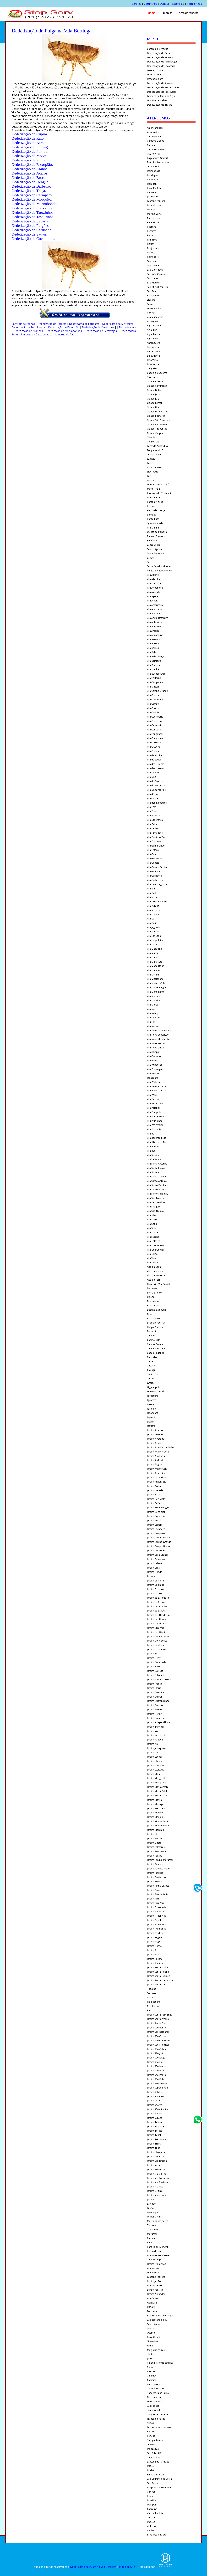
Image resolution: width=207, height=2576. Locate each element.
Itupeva (151, 2521)
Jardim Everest (155, 1670)
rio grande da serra (157, 2414)
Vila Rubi (151, 1150)
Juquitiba (151, 2500)
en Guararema (155, 2401)
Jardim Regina (154, 1937)
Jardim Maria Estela (157, 1791)
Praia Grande (154, 2337)
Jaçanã (150, 1421)
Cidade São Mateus (157, 424)
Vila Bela (151, 652)
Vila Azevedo (154, 639)
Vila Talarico (153, 1240)
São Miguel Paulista (157, 286)
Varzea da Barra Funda (159, 570)
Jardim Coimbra (155, 1580)
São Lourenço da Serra (159, 2478)
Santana (151, 261)
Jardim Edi (152, 1653)
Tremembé (153, 2229)
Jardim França (154, 1683)
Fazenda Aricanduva (158, 445)
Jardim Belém (154, 1503)
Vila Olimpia (153, 1051)
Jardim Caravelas (156, 1550)
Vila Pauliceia (154, 1081)
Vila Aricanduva (155, 634)
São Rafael (152, 291)
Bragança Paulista (156, 2534)
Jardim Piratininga (156, 1915)
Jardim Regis (153, 1941)
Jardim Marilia (154, 1799)
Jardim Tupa (153, 2147)
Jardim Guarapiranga (158, 1700)
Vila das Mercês (155, 768)
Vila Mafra (152, 952)
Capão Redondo (155, 1352)
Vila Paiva (152, 1060)
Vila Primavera (154, 1120)
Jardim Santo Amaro (158, 2018)
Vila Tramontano (156, 1245)
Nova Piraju (153, 2272)
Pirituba (151, 252)
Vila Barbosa (154, 643)
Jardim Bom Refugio (158, 1507)
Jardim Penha (154, 1890)
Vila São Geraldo (156, 1202)
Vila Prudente (154, 1129)
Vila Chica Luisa (155, 721)
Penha (150, 506)
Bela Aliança (153, 355)
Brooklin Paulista (156, 1322)
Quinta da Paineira (157, 531)
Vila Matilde (153, 669)
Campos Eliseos (155, 140)
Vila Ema (151, 806)
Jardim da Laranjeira (158, 1597)
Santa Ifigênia (154, 549)
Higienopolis (153, 1387)
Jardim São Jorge (156, 2057)
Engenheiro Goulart (157, 157)
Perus (150, 235)
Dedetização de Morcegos (118, 324)
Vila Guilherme (154, 875)
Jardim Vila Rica (155, 2186)
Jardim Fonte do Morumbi (161, 1679)
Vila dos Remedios (157, 802)
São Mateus (153, 282)
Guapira (151, 458)
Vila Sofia (152, 1223)
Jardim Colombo (155, 1584)
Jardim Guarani (155, 1696)
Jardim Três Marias (157, 2139)
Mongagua (153, 2448)
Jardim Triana (154, 2143)
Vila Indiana (153, 905)
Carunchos (150, 3)
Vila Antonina (154, 626)
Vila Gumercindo (156, 845)
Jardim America (155, 1443)
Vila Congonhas (155, 733)
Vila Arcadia (153, 630)
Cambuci (151, 1335)
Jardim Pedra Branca (158, 1885)
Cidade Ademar (155, 381)
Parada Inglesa (155, 501)
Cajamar (151, 2375)
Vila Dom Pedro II (156, 789)
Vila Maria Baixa (155, 965)
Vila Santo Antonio (157, 1180)
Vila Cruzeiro (153, 746)
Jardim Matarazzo (156, 1481)
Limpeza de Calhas (66, 334)
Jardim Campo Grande (159, 1541)
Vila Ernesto (153, 815)
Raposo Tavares (156, 536)
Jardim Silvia (153, 2100)
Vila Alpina (152, 596)
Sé (148, 562)
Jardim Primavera (156, 1924)
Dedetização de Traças (159, 104)
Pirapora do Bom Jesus (159, 2487)
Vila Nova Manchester (158, 1039)
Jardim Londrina (155, 1765)
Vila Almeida (153, 592)
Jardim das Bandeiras (158, 1614)
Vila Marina (153, 527)
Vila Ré (150, 1133)
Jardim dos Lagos (156, 1649)
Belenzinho (153, 1301)
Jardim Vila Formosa (158, 2178)
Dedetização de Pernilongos (28, 327)
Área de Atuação (189, 13)
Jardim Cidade (154, 1571)
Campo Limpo (154, 2259)
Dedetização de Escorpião (63, 327)
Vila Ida (151, 888)
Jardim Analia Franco (158, 1451)
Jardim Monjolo (155, 1816)
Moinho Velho (154, 213)
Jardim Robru (154, 1954)
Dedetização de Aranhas (28, 331)
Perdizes (151, 230)
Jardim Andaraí (155, 1460)
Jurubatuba (153, 196)
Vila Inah (151, 892)
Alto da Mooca (155, 1271)
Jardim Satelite (155, 2092)
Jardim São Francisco (158, 2044)
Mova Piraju (153, 488)
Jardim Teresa (154, 2130)
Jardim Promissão (156, 1928)
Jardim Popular (155, 1920)
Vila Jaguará (153, 927)
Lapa (149, 463)
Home (151, 13)
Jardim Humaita (155, 1718)
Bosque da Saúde (156, 1309)
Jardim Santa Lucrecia (158, 1975)
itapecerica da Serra (158, 2392)
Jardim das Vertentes (158, 1636)
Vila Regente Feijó (156, 1137)
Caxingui (151, 1369)
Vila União (152, 1253)
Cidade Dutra (154, 390)
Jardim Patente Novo (158, 1868)
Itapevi (150, 2465)
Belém (150, 1296)
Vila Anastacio (154, 609)
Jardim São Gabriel (157, 2049)
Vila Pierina (153, 1099)
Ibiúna (150, 2496)
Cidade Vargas (155, 433)
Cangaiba (152, 368)
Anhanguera (153, 342)
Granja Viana (154, 454)
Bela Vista (152, 359)
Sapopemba (153, 295)
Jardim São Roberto (157, 2079)
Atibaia (150, 2422)
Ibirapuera (152, 1395)
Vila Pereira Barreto (157, 1086)
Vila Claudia (153, 712)
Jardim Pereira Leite (157, 1894)
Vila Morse (152, 1004)
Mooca (150, 480)
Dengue (164, 3)
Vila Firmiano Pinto (157, 837)
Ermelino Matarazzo (158, 162)
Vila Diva (151, 776)
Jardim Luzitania (155, 1769)
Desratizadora (127, 327)
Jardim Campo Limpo (158, 1546)
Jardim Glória (154, 1687)
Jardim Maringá (155, 1804)
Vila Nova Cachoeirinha (159, 1030)
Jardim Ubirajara (156, 2152)
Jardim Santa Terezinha (159, 2014)
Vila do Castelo (155, 781)
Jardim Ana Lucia (156, 1455)
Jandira (150, 2470)
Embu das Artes (155, 2474)
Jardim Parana (154, 1855)
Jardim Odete (154, 1842)
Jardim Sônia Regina (157, 2109)
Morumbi (152, 2233)
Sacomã (151, 1997)
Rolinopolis (153, 256)
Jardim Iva (152, 1743)
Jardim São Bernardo (158, 2031)
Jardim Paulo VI (155, 1881)
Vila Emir (151, 811)
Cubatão (151, 2517)
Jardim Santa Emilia (157, 1967)
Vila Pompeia (154, 1112)
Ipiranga (151, 1408)
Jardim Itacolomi (156, 1735)
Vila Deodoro (154, 772)
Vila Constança (155, 738)
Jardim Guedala (155, 1705)
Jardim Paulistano (156, 1877)
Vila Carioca (153, 695)
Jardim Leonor (154, 1756)
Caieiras (151, 2491)
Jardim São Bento (156, 2027)
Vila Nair (151, 1009)
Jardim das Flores (156, 1619)
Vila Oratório (154, 1056)
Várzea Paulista (155, 2513)
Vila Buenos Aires (156, 673)
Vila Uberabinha (155, 1249)
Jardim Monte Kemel (158, 1821)
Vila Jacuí (151, 922)
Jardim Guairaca (155, 1692)
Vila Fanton (153, 828)
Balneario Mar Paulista (159, 1284)
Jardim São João (155, 2053)
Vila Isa (150, 918)
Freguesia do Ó (155, 450)
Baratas (136, 3)
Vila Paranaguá (155, 1069)
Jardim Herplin (154, 1713)
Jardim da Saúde (156, 1610)
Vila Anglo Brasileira (157, 617)
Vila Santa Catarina (157, 1163)
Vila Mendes (153, 910)
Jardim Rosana (155, 1958)
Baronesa (152, 1288)
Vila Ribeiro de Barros (158, 1142)
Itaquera (151, 192)
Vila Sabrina (153, 1155)
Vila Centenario (155, 716)
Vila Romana (153, 1146)
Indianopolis (153, 170)
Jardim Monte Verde (158, 1825)
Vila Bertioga (154, 660)
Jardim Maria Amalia (158, 1786)
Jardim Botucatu (156, 1516)
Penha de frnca (155, 2251)
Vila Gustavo (153, 798)
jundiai (150, 2358)
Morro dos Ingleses (157, 2220)
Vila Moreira (153, 1000)
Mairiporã (152, 2504)
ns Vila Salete (154, 1159)
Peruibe (151, 2435)
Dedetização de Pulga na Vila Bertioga (93, 2567)
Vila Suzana (153, 1236)
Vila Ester (152, 824)
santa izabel (153, 2410)
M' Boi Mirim (154, 2216)
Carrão (150, 1361)
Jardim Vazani (154, 2165)
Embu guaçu (153, 2384)
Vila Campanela (155, 682)
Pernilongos (194, 3)
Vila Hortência (154, 2285)
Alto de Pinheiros (156, 1275)
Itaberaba (152, 179)
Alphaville (152, 2302)
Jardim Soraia (154, 2113)
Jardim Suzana (154, 2117)
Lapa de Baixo (155, 467)
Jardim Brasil (154, 1520)
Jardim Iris (152, 1731)
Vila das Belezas (155, 763)
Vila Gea (151, 854)
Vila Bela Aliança (155, 656)
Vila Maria (152, 957)
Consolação (153, 441)
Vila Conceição (154, 729)
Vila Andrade (154, 613)
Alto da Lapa (154, 1266)
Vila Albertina (154, 579)
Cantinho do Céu (156, 1348)
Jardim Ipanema (155, 1726)
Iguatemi (152, 1399)
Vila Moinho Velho (156, 983)
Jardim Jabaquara (156, 1748)
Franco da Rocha (156, 2418)
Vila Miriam (153, 974)
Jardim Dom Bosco (157, 1640)
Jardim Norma (154, 1838)
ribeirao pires (154, 2354)
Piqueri (150, 243)
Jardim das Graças (157, 1623)
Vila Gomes (153, 862)
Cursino (151, 1378)
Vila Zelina (152, 1262)
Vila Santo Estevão (157, 1189)
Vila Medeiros (154, 897)
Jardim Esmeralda (156, 1662)
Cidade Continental (157, 385)
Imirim (150, 1404)
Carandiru (152, 1357)
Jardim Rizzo (153, 1950)
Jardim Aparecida (156, 1473)
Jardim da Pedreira (157, 1602)
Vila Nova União (155, 1047)
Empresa (167, 13)
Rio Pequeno (154, 2001)
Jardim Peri (153, 1898)
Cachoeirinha (154, 136)
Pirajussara (153, 248)
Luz (149, 475)
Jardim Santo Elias (156, 2023)
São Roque (153, 2483)
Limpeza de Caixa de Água (37, 334)
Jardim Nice (153, 1834)
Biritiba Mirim (154, 2397)
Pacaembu (152, 2238)
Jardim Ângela (154, 1464)
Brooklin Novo (154, 1318)
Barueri (151, 2306)
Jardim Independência (158, 1722)
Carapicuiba (153, 2457)
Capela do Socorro (157, 372)
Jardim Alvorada (155, 1438)
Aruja (150, 2345)
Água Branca (154, 325)
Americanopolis (155, 127)
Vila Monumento (156, 991)
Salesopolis (153, 2405)
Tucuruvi (151, 2225)
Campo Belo (153, 1339)
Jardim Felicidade (156, 1675)
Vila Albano (153, 574)
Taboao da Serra (156, 2388)
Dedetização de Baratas (52, 324)
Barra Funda (153, 351)
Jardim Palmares (156, 1846)
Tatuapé (151, 1988)
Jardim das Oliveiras (157, 1632)
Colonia (151, 437)
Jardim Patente (155, 1864)
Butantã (151, 1331)
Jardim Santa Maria (157, 1984)
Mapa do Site (127, 2567)
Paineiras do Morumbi (159, 493)
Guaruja (151, 2444)
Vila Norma (153, 1026)
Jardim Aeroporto (156, 1434)
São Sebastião (154, 2453)
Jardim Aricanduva (156, 1477)
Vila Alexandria (155, 587)
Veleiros (151, 312)
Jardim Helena (154, 1709)
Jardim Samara (155, 1963)
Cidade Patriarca (156, 415)
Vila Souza (152, 1232)
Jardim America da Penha (160, 1447)
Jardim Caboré (155, 1524)
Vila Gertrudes (155, 858)
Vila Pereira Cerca (156, 1090)
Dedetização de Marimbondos (64, 331)
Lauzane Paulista (156, 200)
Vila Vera (151, 1258)
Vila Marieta (153, 497)
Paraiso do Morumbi (158, 2246)
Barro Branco (154, 1292)
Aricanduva (153, 347)
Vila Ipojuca (153, 914)
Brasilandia (153, 364)
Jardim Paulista (155, 1872)
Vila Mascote (154, 583)
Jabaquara (152, 1077)
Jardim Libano (154, 1761)
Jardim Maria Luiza (157, 1795)
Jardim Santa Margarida (160, 1980)
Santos (150, 2328)
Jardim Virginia (155, 2190)
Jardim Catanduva (156, 1559)
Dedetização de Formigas (84, 324)
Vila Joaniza (153, 931)
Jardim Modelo (155, 1812)
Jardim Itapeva (155, 1739)
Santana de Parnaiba (158, 2461)
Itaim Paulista (154, 188)
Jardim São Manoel (157, 2066)
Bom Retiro (153, 1305)
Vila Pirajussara (155, 1103)
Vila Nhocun (153, 1017)
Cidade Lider (154, 407)
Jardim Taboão (155, 2122)
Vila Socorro (153, 1219)
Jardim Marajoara (156, 1782)
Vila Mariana (153, 970)
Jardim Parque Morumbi (160, 1859)
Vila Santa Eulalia (156, 1168)
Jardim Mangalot (156, 1778)
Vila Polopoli (153, 1107)
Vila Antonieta (154, 622)
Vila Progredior (155, 1124)
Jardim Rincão (154, 1945)
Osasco (151, 2332)
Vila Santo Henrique (157, 1193)
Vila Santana (153, 1172)
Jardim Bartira (154, 1494)
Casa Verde (153, 377)
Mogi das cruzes (156, 2349)
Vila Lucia (152, 944)
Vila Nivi (151, 1021)
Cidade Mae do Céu (157, 411)
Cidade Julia (153, 398)
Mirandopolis (154, 205)
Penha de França (156, 510)
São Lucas (152, 278)
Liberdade (152, 471)
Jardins (150, 2199)
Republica (152, 540)
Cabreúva (152, 2508)
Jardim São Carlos (156, 2036)
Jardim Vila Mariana (157, 2182)
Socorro (151, 1993)
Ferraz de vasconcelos (159, 2427)
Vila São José (154, 1206)
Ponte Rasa (153, 518)
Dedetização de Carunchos (98, 327)
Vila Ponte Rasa (155, 1116)
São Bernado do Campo (160, 2315)
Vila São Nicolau (155, 1210)
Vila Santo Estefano (157, 1185)
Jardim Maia (153, 1773)
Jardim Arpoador (156, 2293)
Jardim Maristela (156, 1808)
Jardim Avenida (155, 1490)
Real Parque (153, 2006)
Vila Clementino (155, 725)
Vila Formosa (154, 841)
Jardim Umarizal (155, 2156)
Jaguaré (151, 1425)
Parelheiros (153, 222)
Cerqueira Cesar (155, 149)
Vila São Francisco (156, 1198)
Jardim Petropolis (156, 1907)
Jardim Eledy (153, 1657)
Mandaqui (152, 2212)
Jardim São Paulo (156, 2070)
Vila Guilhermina (155, 880)
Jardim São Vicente (157, 2083)
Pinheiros (152, 239)
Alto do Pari (153, 1279)
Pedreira (151, 226)
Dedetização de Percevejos (101, 331)
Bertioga (152, 2431)
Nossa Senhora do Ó (158, 484)
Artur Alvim (153, 132)
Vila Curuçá (153, 751)
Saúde (150, 557)
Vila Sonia (152, 1228)
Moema (151, 209)
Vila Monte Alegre (156, 987)
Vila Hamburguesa (157, 884)
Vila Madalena (154, 948)
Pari (149, 2010)
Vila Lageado (154, 935)
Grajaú (150, 1382)
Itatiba (150, 2530)
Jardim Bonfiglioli (156, 1511)
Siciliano (151, 299)
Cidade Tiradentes (157, 428)
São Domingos (155, 269)
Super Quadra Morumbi (160, 566)
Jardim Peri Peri (155, 1902)
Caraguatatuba (155, 2440)
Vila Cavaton (153, 708)
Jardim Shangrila (155, 2096)
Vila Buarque (154, 665)
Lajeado (151, 2203)
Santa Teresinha (155, 553)
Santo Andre (153, 2324)
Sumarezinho (154, 308)
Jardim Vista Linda (156, 2195)
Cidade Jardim (154, 394)
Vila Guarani (153, 871)
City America (153, 153)
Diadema (152, 2311)
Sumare (151, 304)
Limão (150, 2208)
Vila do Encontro (156, 785)
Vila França (153, 849)
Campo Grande (155, 1344)
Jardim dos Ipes (155, 1645)
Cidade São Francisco (158, 420)
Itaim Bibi (152, 183)
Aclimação (152, 321)
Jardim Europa (155, 1666)
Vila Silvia (152, 1215)
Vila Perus (152, 1094)
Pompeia (152, 514)
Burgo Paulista (155, 1327)
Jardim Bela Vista (156, 1498)
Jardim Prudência (156, 1933)
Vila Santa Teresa (156, 1176)
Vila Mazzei (153, 686)
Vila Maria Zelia (155, 316)
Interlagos (152, 175)
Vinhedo (151, 2526)
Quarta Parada (155, 523)
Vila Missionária (155, 978)
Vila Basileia (153, 647)
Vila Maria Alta (154, 961)
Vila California (154, 677)
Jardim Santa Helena (158, 1971)
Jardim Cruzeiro (155, 1589)
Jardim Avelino (154, 1486)
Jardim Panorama (156, 1851)
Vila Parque (153, 1073)
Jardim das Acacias (157, 1606)
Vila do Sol (152, 793)
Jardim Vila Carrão (156, 2173)
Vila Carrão (153, 703)
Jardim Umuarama (157, 2160)
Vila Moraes (153, 996)
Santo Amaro (154, 265)
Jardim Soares (154, 2104)
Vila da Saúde (154, 759)
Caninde (151, 145)
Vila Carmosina (155, 699)
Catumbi (151, 1365)
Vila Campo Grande (157, 690)
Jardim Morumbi (155, 1829)
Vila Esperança (155, 819)
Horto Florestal (155, 1391)
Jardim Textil (154, 2134)
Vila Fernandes (155, 832)
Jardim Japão (154, 2281)
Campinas (152, 2379)
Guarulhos (152, 2341)
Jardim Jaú (152, 1752)
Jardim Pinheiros (155, 1911)
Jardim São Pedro (156, 2074)
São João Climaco (156, 274)
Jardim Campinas (156, 1533)
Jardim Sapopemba (157, 2087)
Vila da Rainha (154, 755)
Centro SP (152, 1374)
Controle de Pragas (23, 324)
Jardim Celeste (155, 1563)
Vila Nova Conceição (158, 1034)
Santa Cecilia (153, 544)
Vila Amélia (152, 600)
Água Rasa (152, 338)
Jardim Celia (153, 1567)
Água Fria (152, 329)
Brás (149, 1314)
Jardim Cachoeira (156, 1528)
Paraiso (151, 2242)
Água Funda (153, 334)
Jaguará (151, 1417)
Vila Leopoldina (155, 940)
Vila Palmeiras (154, 1064)
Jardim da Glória (155, 1593)
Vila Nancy (152, 1013)
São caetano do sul (157, 2319)
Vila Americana (155, 604)
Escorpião (178, 3)
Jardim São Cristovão (158, 2040)
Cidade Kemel (154, 402)
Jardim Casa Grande (158, 1554)
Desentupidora (155, 70)
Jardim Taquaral (155, 2126)
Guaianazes (153, 166)
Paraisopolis (153, 218)
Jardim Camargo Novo (159, 1537)
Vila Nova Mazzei (156, 1043)
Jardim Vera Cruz (156, 2169)
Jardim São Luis (155, 2061)
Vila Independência (157, 901)
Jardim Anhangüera (157, 1468)
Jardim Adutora (155, 1430)
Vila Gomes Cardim (157, 867)
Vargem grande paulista (160, 2362)
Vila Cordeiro (154, 742)
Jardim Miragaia (155, 1627)
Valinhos (151, 2371)
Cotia (150, 2367)
